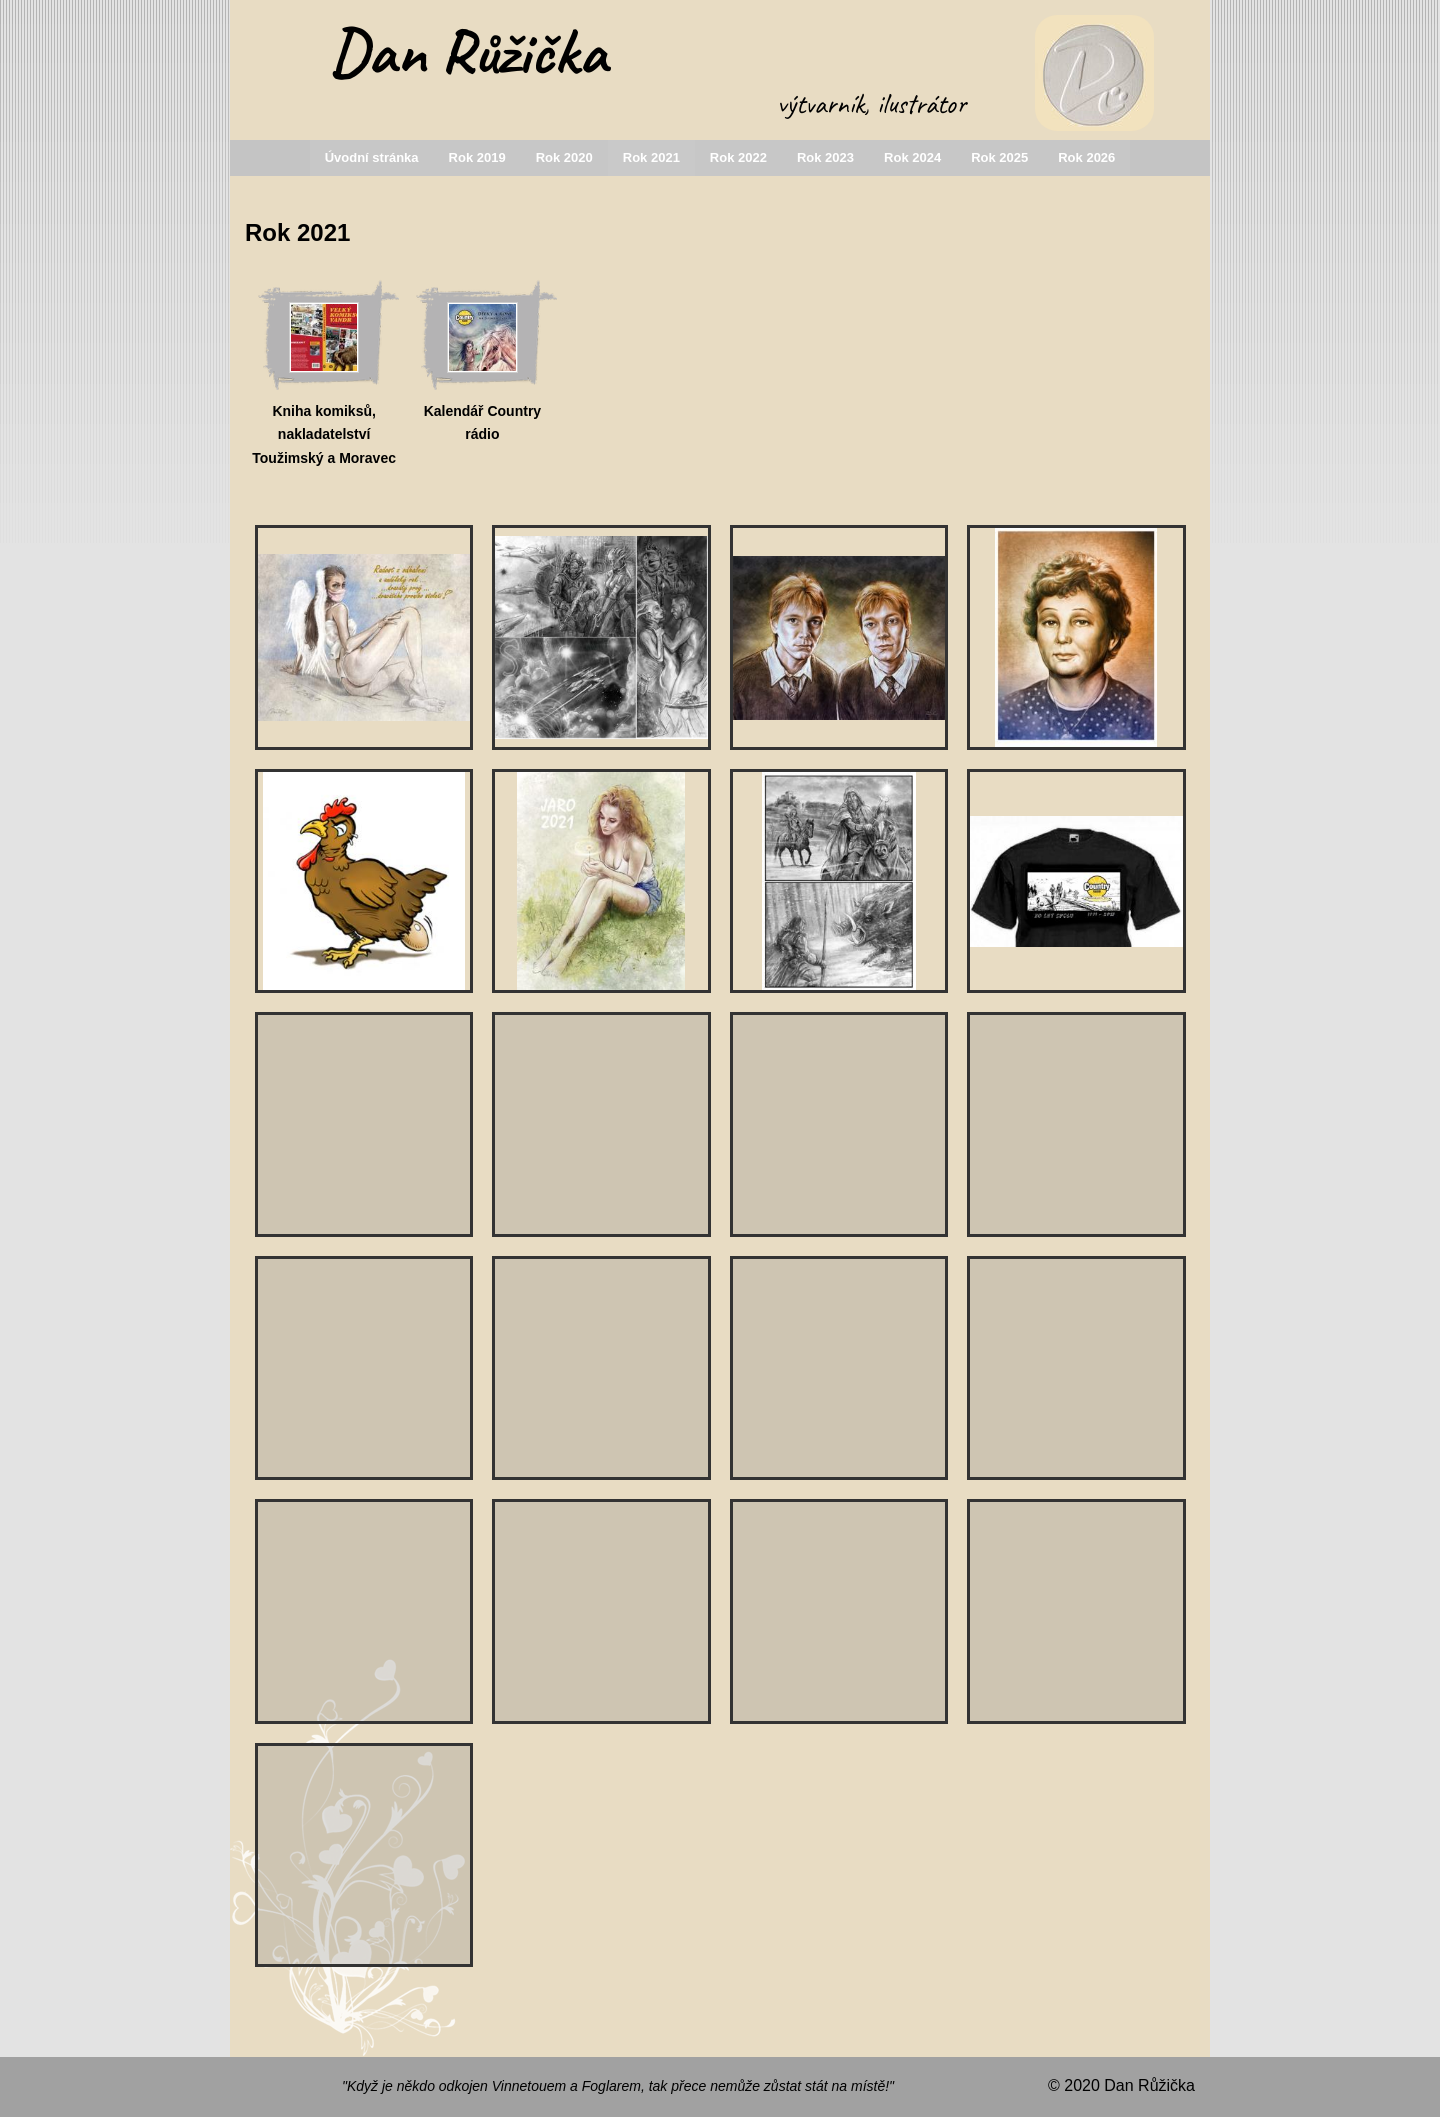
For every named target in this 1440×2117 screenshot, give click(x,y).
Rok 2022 (738, 157)
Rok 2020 (564, 157)
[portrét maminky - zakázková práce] (1076, 637)
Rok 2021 (651, 157)
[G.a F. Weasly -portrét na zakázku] (839, 637)
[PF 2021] (364, 637)
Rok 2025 (999, 157)
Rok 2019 (477, 157)
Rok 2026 (1086, 157)
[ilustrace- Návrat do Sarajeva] (1076, 1368)
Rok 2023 (825, 157)
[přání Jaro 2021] (601, 881)
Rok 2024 (912, 157)
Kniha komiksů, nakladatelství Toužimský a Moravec (324, 435)
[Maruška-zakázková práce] (1076, 1124)
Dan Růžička (468, 52)
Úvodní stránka (372, 157)
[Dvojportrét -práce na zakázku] (1076, 1611)
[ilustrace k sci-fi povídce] (601, 637)
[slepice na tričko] (364, 881)
